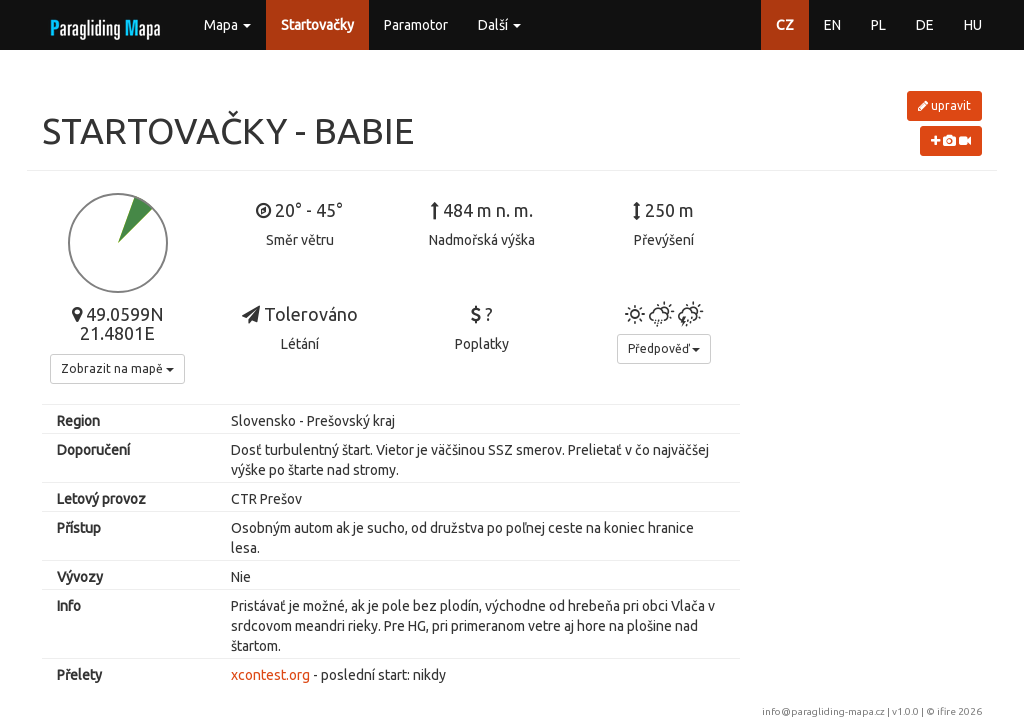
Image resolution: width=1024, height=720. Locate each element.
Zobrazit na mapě (117, 368)
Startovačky (317, 25)
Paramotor (416, 25)
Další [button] (499, 25)
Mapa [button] (227, 25)
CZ (785, 25)
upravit (944, 105)
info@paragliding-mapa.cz (823, 711)
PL (878, 25)
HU (973, 25)
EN (832, 25)
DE (925, 25)
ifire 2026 (959, 711)
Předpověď (664, 348)
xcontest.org (270, 675)
